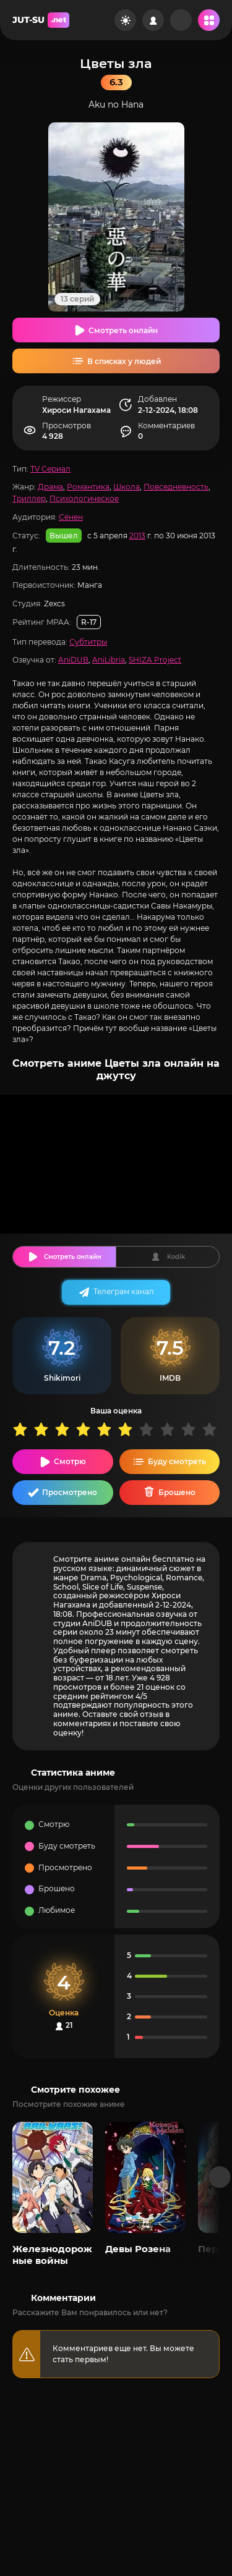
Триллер (29, 498)
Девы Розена (138, 2249)
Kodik (176, 1257)
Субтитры (88, 641)
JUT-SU (40, 20)
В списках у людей (124, 361)
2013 (137, 535)
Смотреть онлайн (123, 330)
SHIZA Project (155, 659)
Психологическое (84, 498)
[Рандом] (181, 20)
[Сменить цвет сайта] (125, 20)
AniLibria (108, 659)
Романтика (88, 486)
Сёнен (71, 517)
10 (212, 1429)
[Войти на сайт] (153, 20)
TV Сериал (50, 468)
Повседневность (176, 486)
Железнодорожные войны (52, 2254)
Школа (126, 486)
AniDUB (73, 659)
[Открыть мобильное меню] (209, 20)
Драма (50, 486)
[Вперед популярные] (220, 2177)
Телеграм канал (123, 1291)
